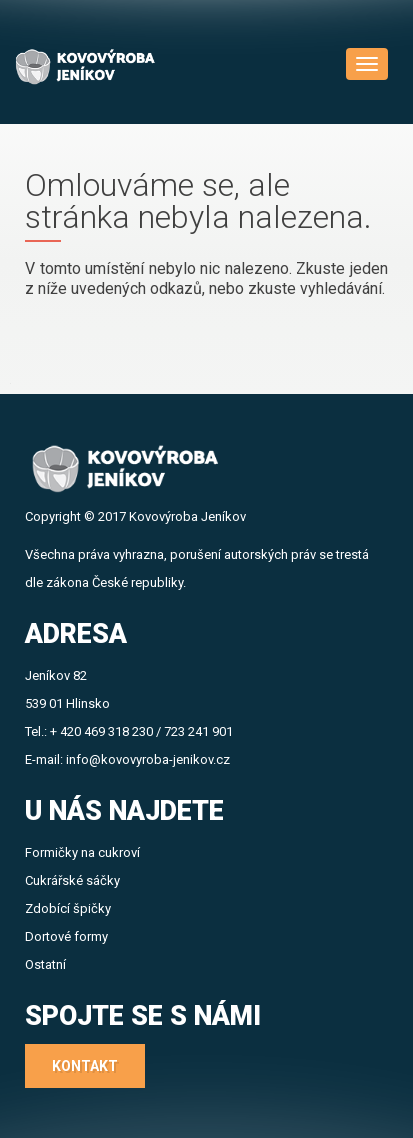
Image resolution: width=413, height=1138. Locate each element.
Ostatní (45, 964)
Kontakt (85, 1066)
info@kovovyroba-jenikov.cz (148, 759)
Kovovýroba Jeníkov (187, 516)
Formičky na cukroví (82, 852)
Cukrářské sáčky (72, 880)
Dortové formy (66, 936)
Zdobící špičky (68, 908)
